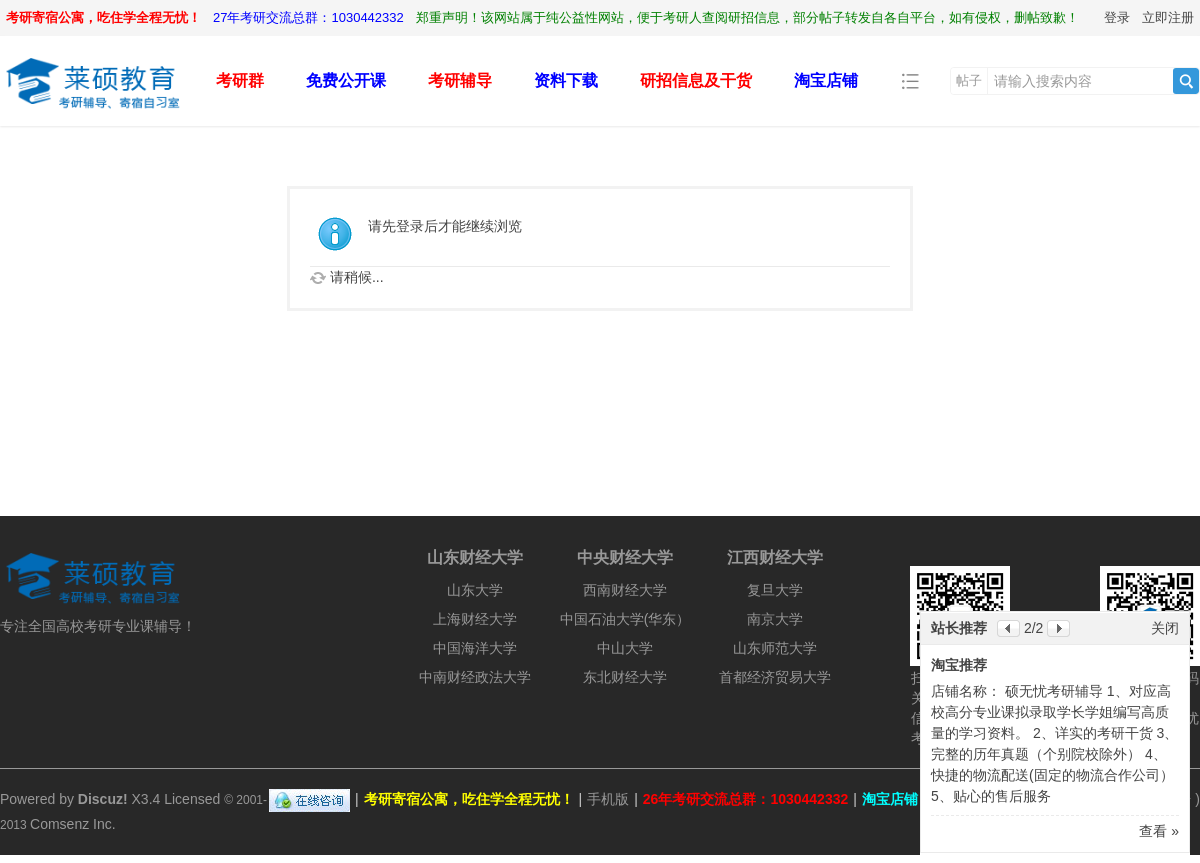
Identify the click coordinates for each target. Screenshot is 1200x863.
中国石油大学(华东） (625, 619)
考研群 (240, 80)
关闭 (1165, 628)
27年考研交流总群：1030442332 (308, 17)
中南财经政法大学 (475, 677)
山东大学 (475, 590)
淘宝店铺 (826, 80)
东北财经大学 (625, 677)
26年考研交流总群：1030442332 (745, 799)
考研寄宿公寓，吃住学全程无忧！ (103, 17)
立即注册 (1168, 17)
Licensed (192, 799)
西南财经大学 (625, 590)
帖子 (969, 80)
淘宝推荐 (959, 665)
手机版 (608, 799)
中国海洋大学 (475, 648)
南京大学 (775, 619)
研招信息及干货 (696, 80)
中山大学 (625, 648)
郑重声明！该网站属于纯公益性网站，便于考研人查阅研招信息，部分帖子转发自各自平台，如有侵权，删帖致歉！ (747, 17)
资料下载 (566, 80)
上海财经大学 (475, 619)
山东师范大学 (775, 648)
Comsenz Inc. (73, 824)
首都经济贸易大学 (775, 677)
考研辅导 (460, 80)
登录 (1117, 17)
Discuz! (103, 799)
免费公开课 (346, 80)
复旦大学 (775, 590)
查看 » (1159, 831)
